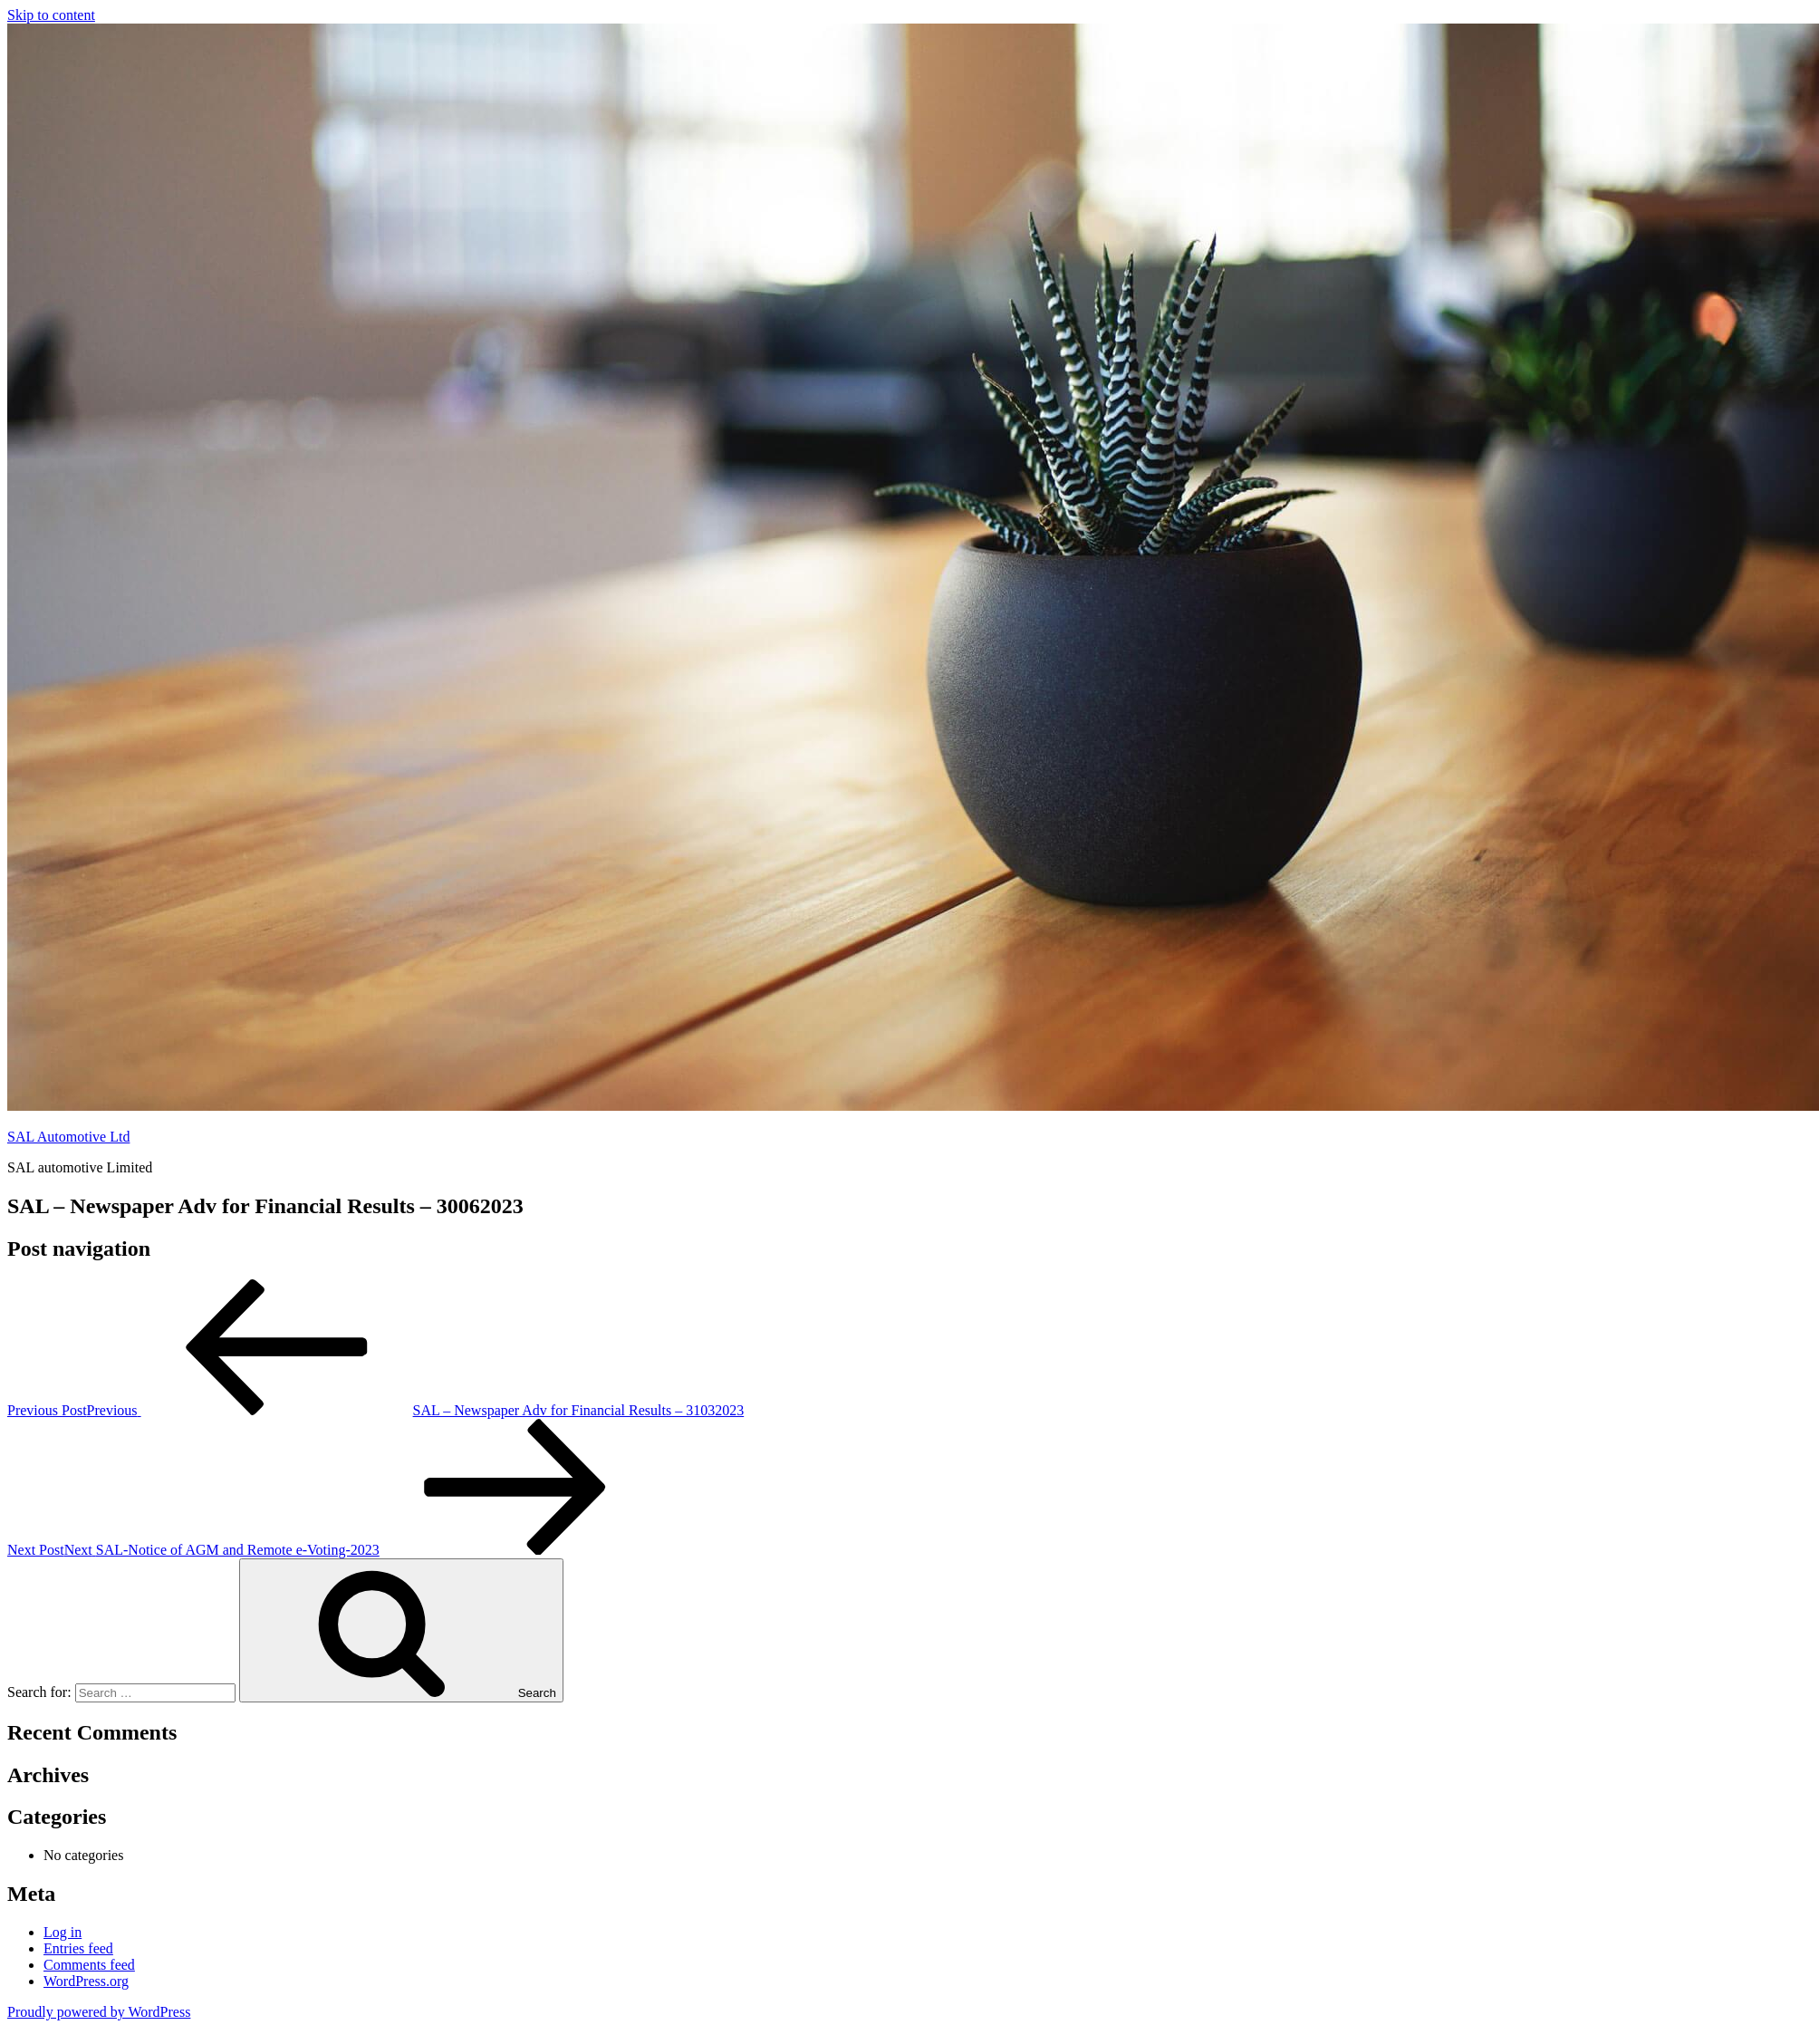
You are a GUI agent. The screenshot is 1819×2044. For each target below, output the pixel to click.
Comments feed (89, 1964)
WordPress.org (86, 1981)
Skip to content (51, 15)
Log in (62, 1932)
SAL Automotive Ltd (68, 1136)
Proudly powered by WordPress (98, 2012)
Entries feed (78, 1948)
